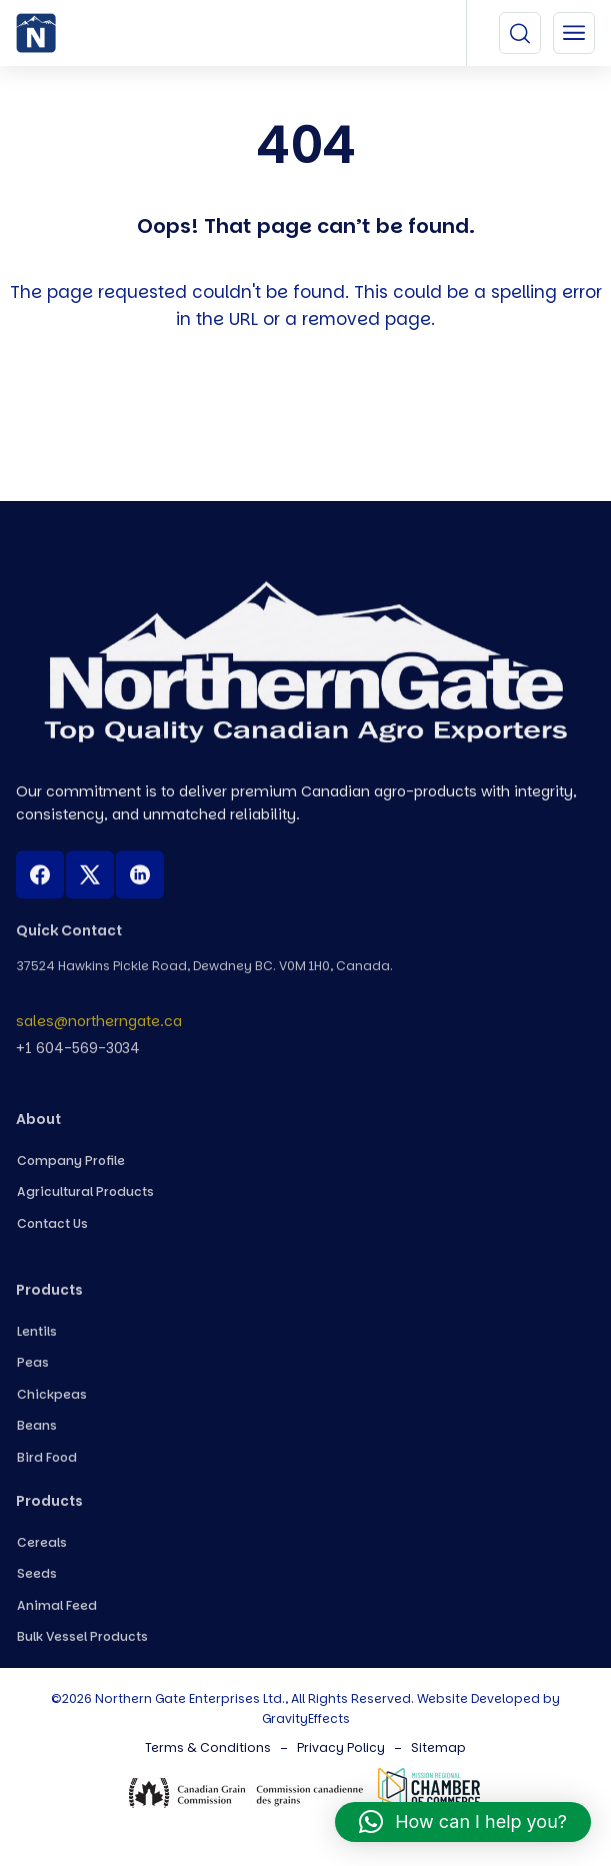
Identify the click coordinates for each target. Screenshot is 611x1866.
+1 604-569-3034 (78, 1057)
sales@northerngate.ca (99, 1030)
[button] (463, 1822)
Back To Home (311, 426)
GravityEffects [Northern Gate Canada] (306, 1718)
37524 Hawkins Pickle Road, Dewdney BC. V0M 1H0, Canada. (204, 973)
